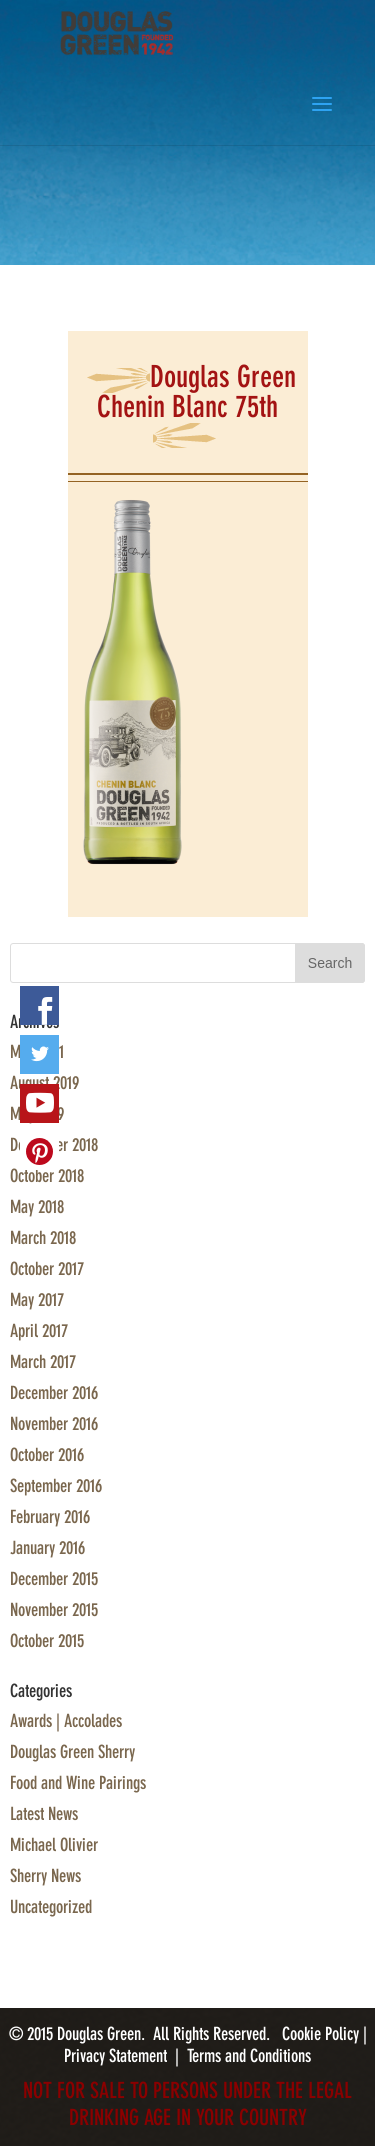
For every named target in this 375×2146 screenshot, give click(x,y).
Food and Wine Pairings (78, 1783)
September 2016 (56, 1486)
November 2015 (54, 1610)
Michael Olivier (54, 1845)
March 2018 (43, 1238)
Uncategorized (51, 1907)
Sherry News (45, 1876)
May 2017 (37, 1300)
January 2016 (47, 1548)
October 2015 (47, 1641)
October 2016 (47, 1455)
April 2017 (39, 1331)
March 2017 (43, 1362)
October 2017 (47, 1269)
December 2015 (54, 1579)
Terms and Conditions (249, 2056)
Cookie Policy (322, 2034)
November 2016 (54, 1424)
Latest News (44, 1814)
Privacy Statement (115, 2056)
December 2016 (54, 1393)
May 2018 (37, 1207)
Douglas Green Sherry (72, 1752)
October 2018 (47, 1176)
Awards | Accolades (66, 1721)
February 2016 (50, 1517)
